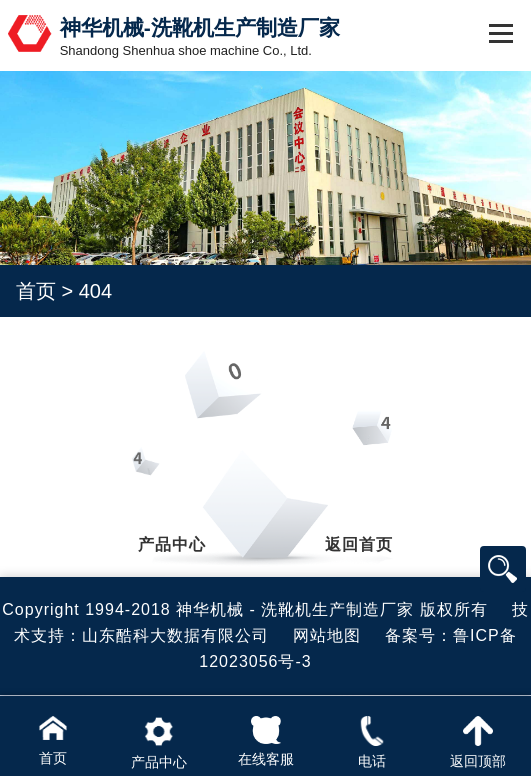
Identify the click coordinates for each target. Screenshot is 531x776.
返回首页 (359, 544)
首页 (36, 291)
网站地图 (327, 635)
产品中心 (172, 544)
